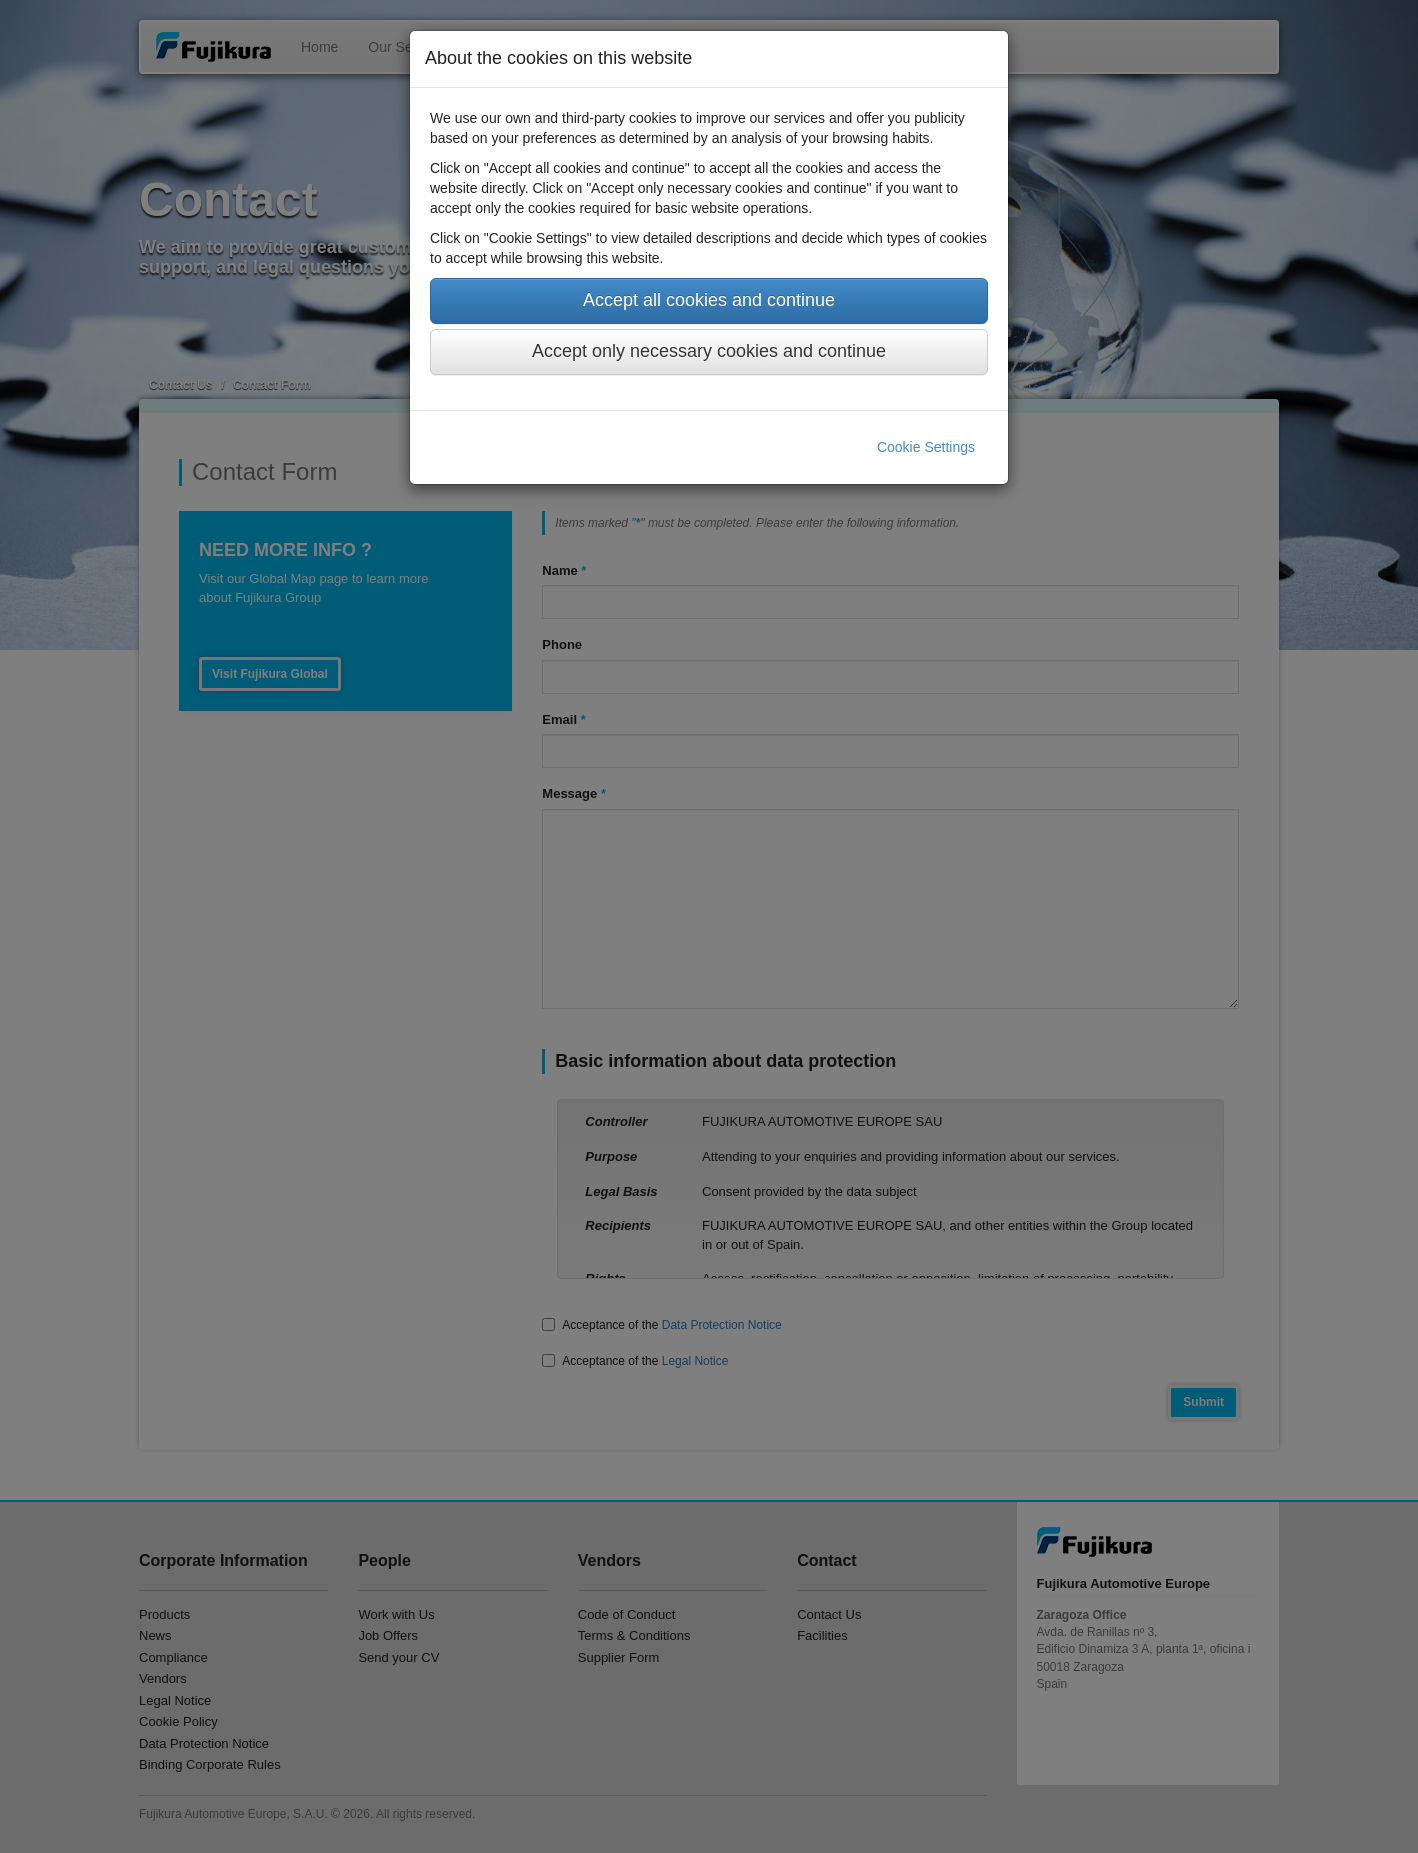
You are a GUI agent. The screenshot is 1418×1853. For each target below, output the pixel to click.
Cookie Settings (926, 447)
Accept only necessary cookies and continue (709, 351)
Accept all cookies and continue (709, 300)
